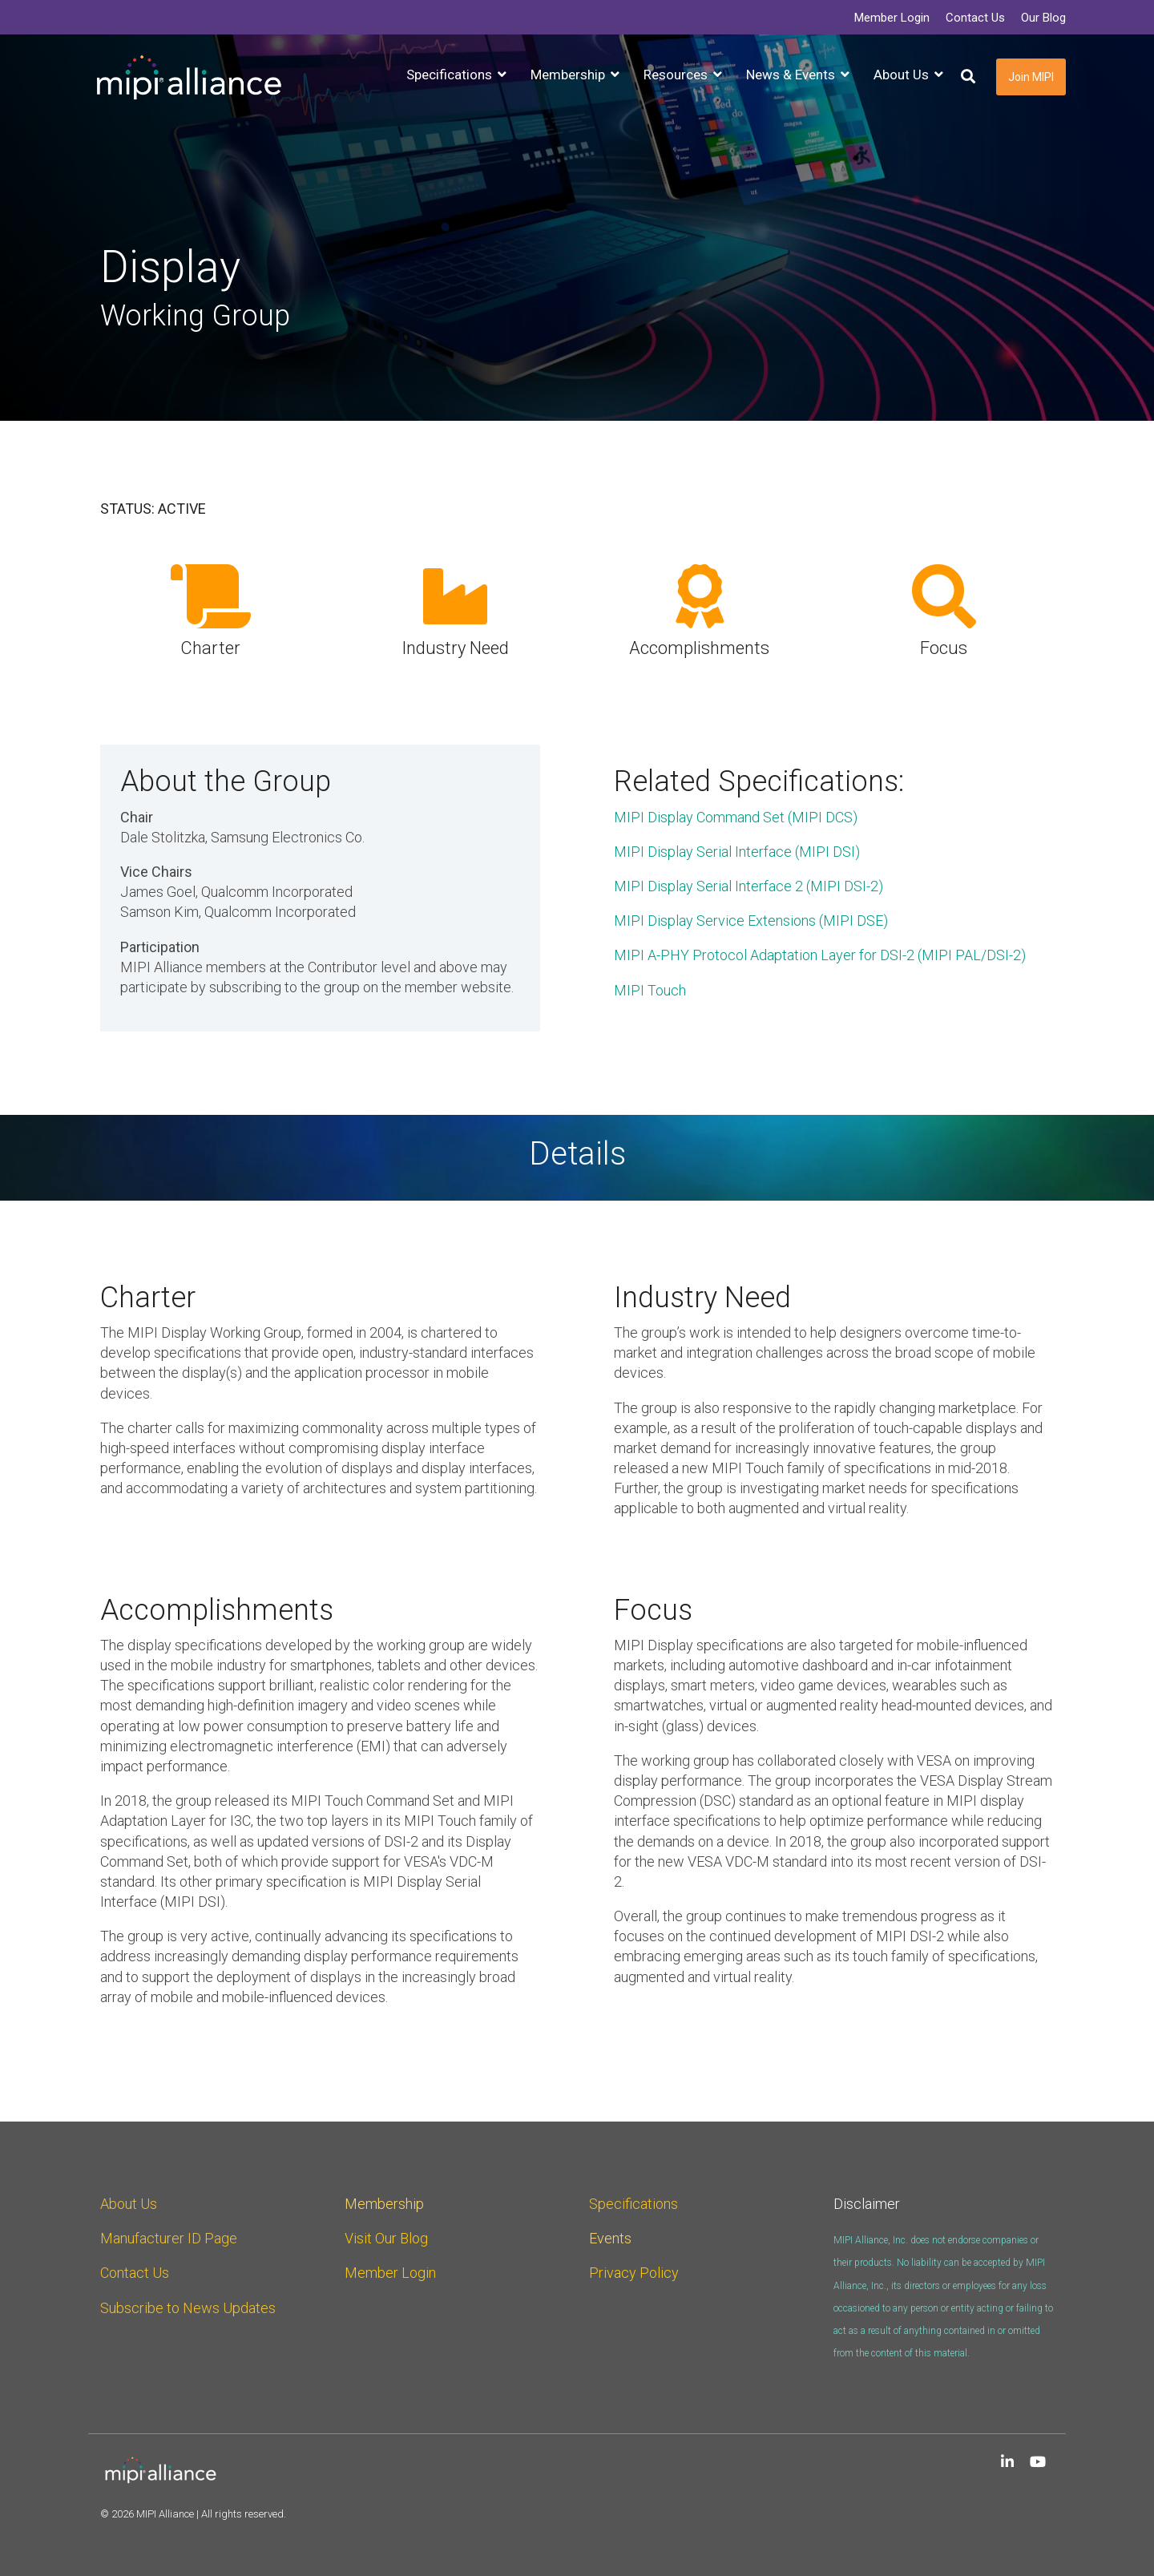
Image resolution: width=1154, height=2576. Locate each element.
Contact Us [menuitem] (975, 17)
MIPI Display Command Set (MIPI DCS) (735, 817)
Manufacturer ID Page (168, 2238)
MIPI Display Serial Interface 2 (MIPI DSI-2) (748, 886)
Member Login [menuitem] (892, 17)
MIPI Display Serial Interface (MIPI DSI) (737, 851)
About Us (128, 2203)
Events (610, 2238)
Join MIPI (1031, 77)
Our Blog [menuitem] (1043, 17)
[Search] (968, 77)
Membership (384, 2203)
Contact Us (134, 2272)
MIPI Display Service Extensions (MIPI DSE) (751, 920)
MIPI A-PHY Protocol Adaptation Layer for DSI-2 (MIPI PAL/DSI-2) (821, 955)
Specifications (633, 2203)
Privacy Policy (634, 2272)
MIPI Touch (650, 990)
